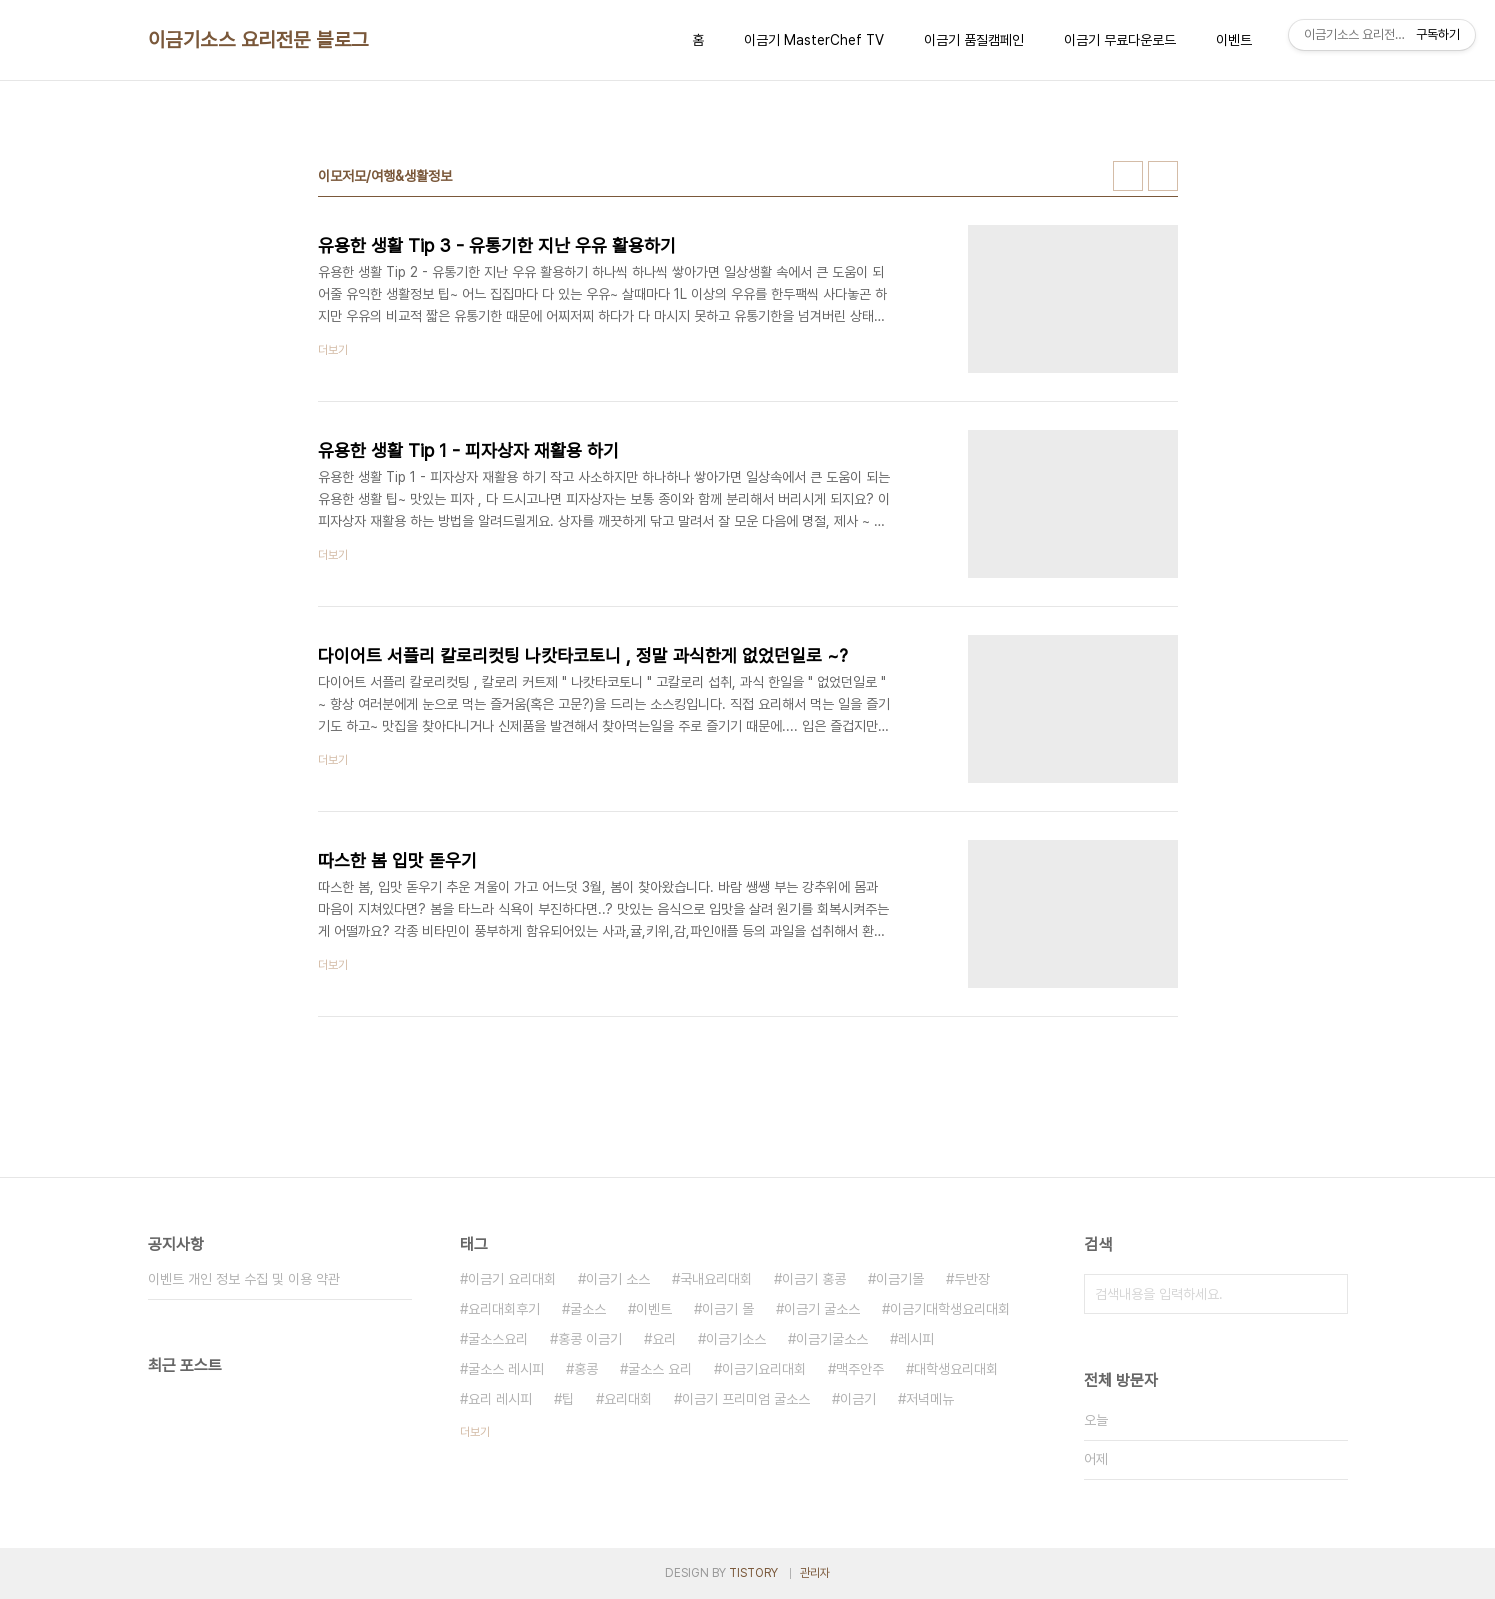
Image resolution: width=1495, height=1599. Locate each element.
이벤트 (1234, 40)
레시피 (916, 1339)
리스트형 (1163, 176)
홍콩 (586, 1369)
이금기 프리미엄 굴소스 (746, 1399)
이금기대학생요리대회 (950, 1309)
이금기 (858, 1399)
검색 (1328, 1294)
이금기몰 (900, 1279)
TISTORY (753, 1573)
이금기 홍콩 (814, 1279)
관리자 (815, 1573)
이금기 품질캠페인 (974, 40)
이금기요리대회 (764, 1369)
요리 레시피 (500, 1399)
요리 (664, 1339)
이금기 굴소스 (822, 1309)
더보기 (475, 1432)
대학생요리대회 (956, 1369)
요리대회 (628, 1399)
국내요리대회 (716, 1279)
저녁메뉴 (930, 1399)
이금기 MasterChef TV (814, 40)
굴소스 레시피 (506, 1369)
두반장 (972, 1279)
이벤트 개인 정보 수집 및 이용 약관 (244, 1279)
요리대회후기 (504, 1309)
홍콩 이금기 (590, 1339)
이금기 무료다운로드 (1120, 40)
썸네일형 (1128, 176)
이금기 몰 (728, 1309)
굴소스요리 (498, 1339)
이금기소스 (736, 1339)
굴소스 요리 (660, 1369)
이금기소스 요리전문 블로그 (258, 40)
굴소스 (588, 1309)
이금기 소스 (618, 1279)
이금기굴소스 (832, 1339)
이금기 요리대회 (512, 1279)
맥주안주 (860, 1369)
